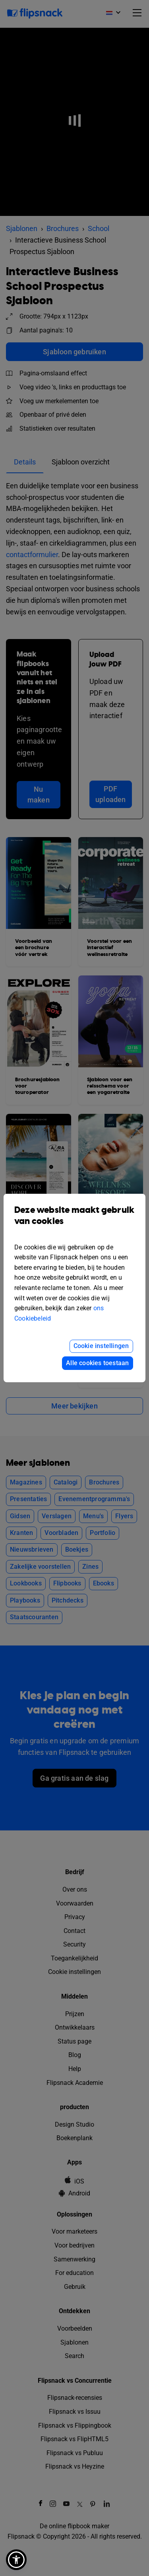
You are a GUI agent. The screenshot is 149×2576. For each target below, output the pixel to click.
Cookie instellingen (101, 1346)
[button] (16, 2559)
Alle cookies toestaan (97, 1363)
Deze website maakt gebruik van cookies (74, 1221)
